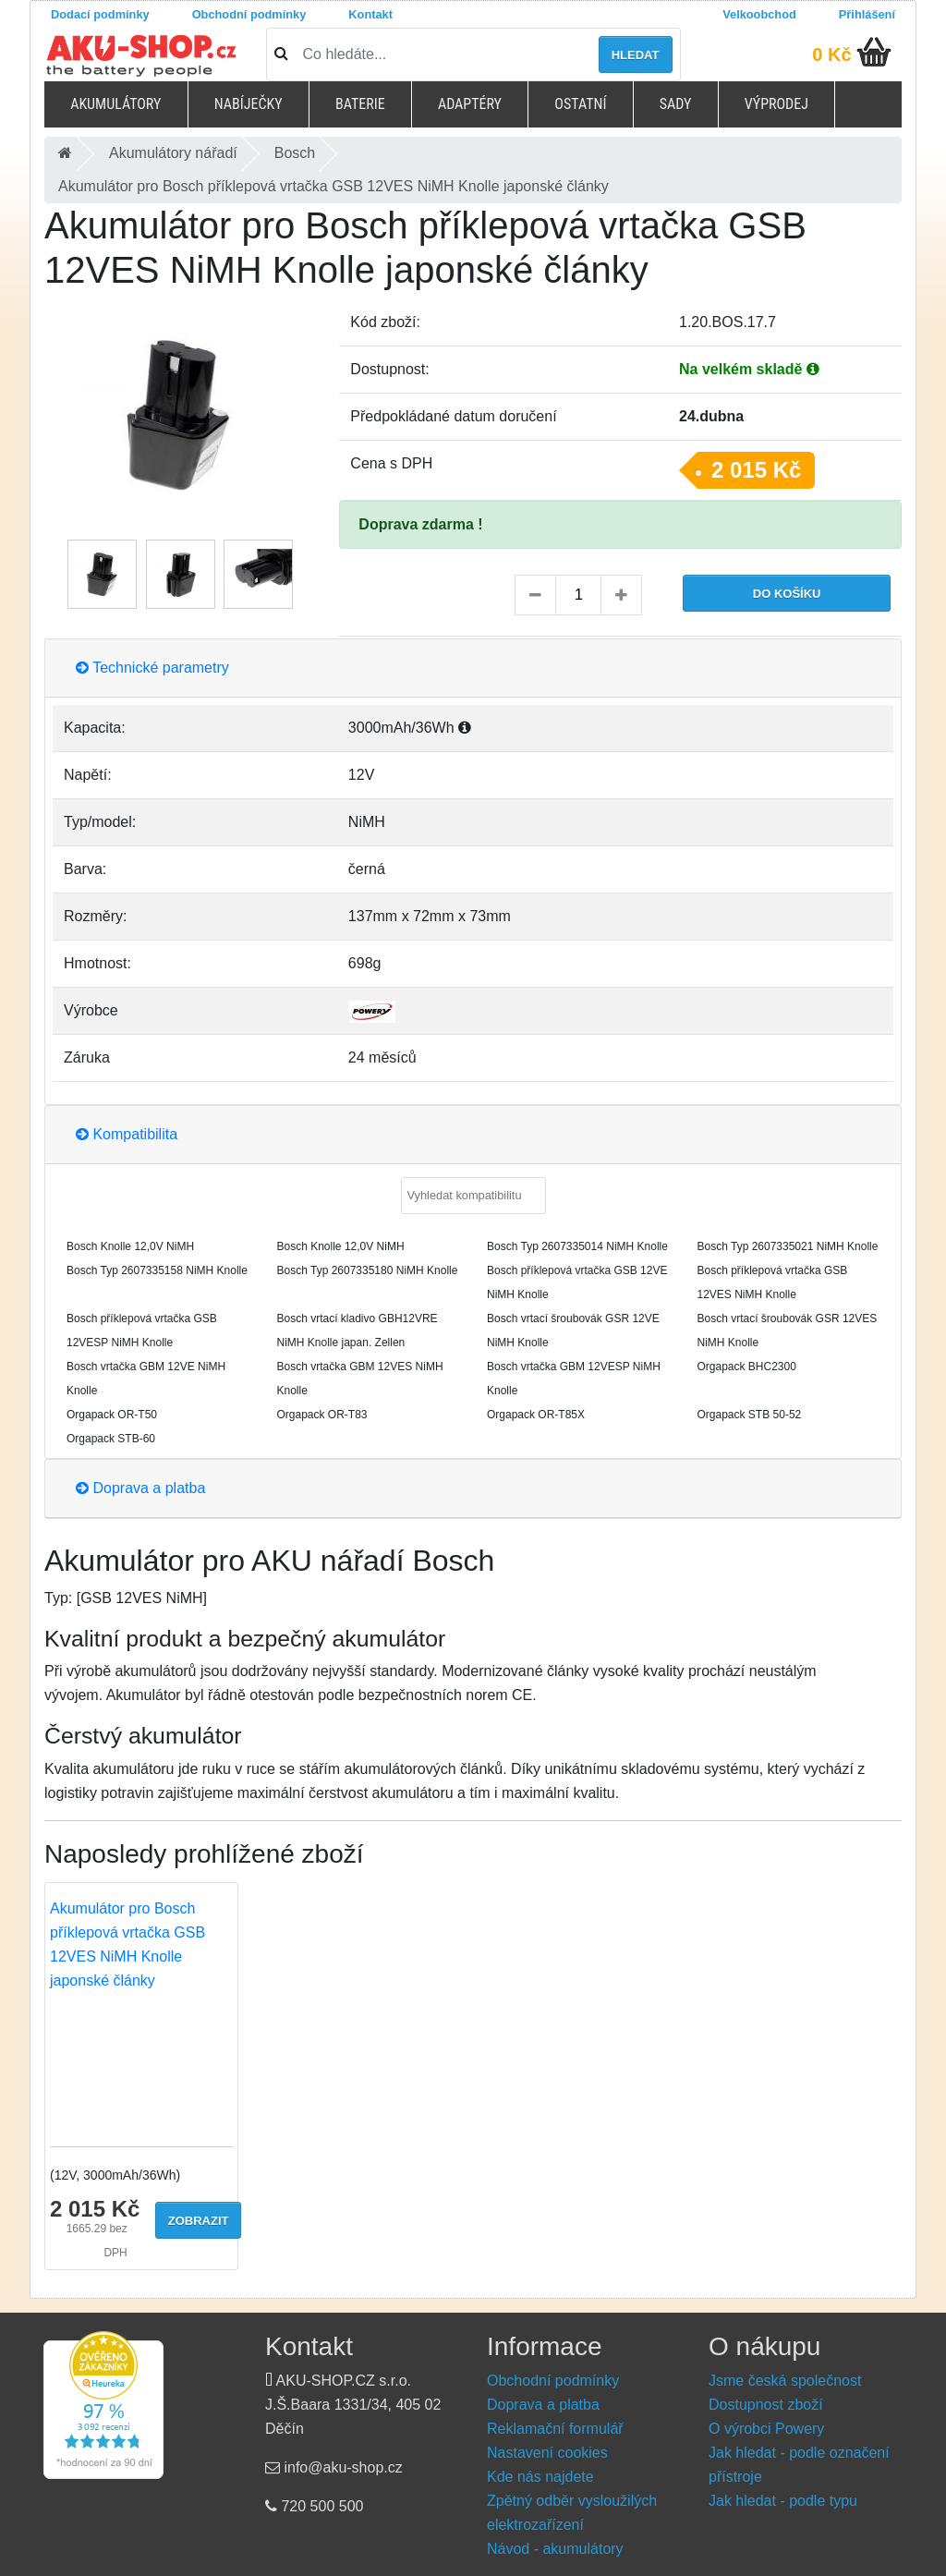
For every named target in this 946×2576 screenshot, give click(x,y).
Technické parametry (152, 667)
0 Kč (831, 54)
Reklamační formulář (555, 2428)
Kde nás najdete (540, 2477)
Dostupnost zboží (766, 2404)
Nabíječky (248, 104)
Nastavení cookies (547, 2453)
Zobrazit (198, 2221)
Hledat (636, 55)
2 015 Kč (756, 469)
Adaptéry (470, 104)
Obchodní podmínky (249, 14)
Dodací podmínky (100, 14)
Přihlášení (867, 14)
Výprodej (776, 104)
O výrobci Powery (766, 2428)
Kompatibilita (126, 1134)
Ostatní (580, 104)
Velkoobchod (759, 14)
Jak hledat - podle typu (783, 2501)
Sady (676, 104)
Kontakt (370, 14)
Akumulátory (115, 104)
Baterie (360, 104)
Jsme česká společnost (785, 2380)
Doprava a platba (140, 1488)
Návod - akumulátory (555, 2549)
